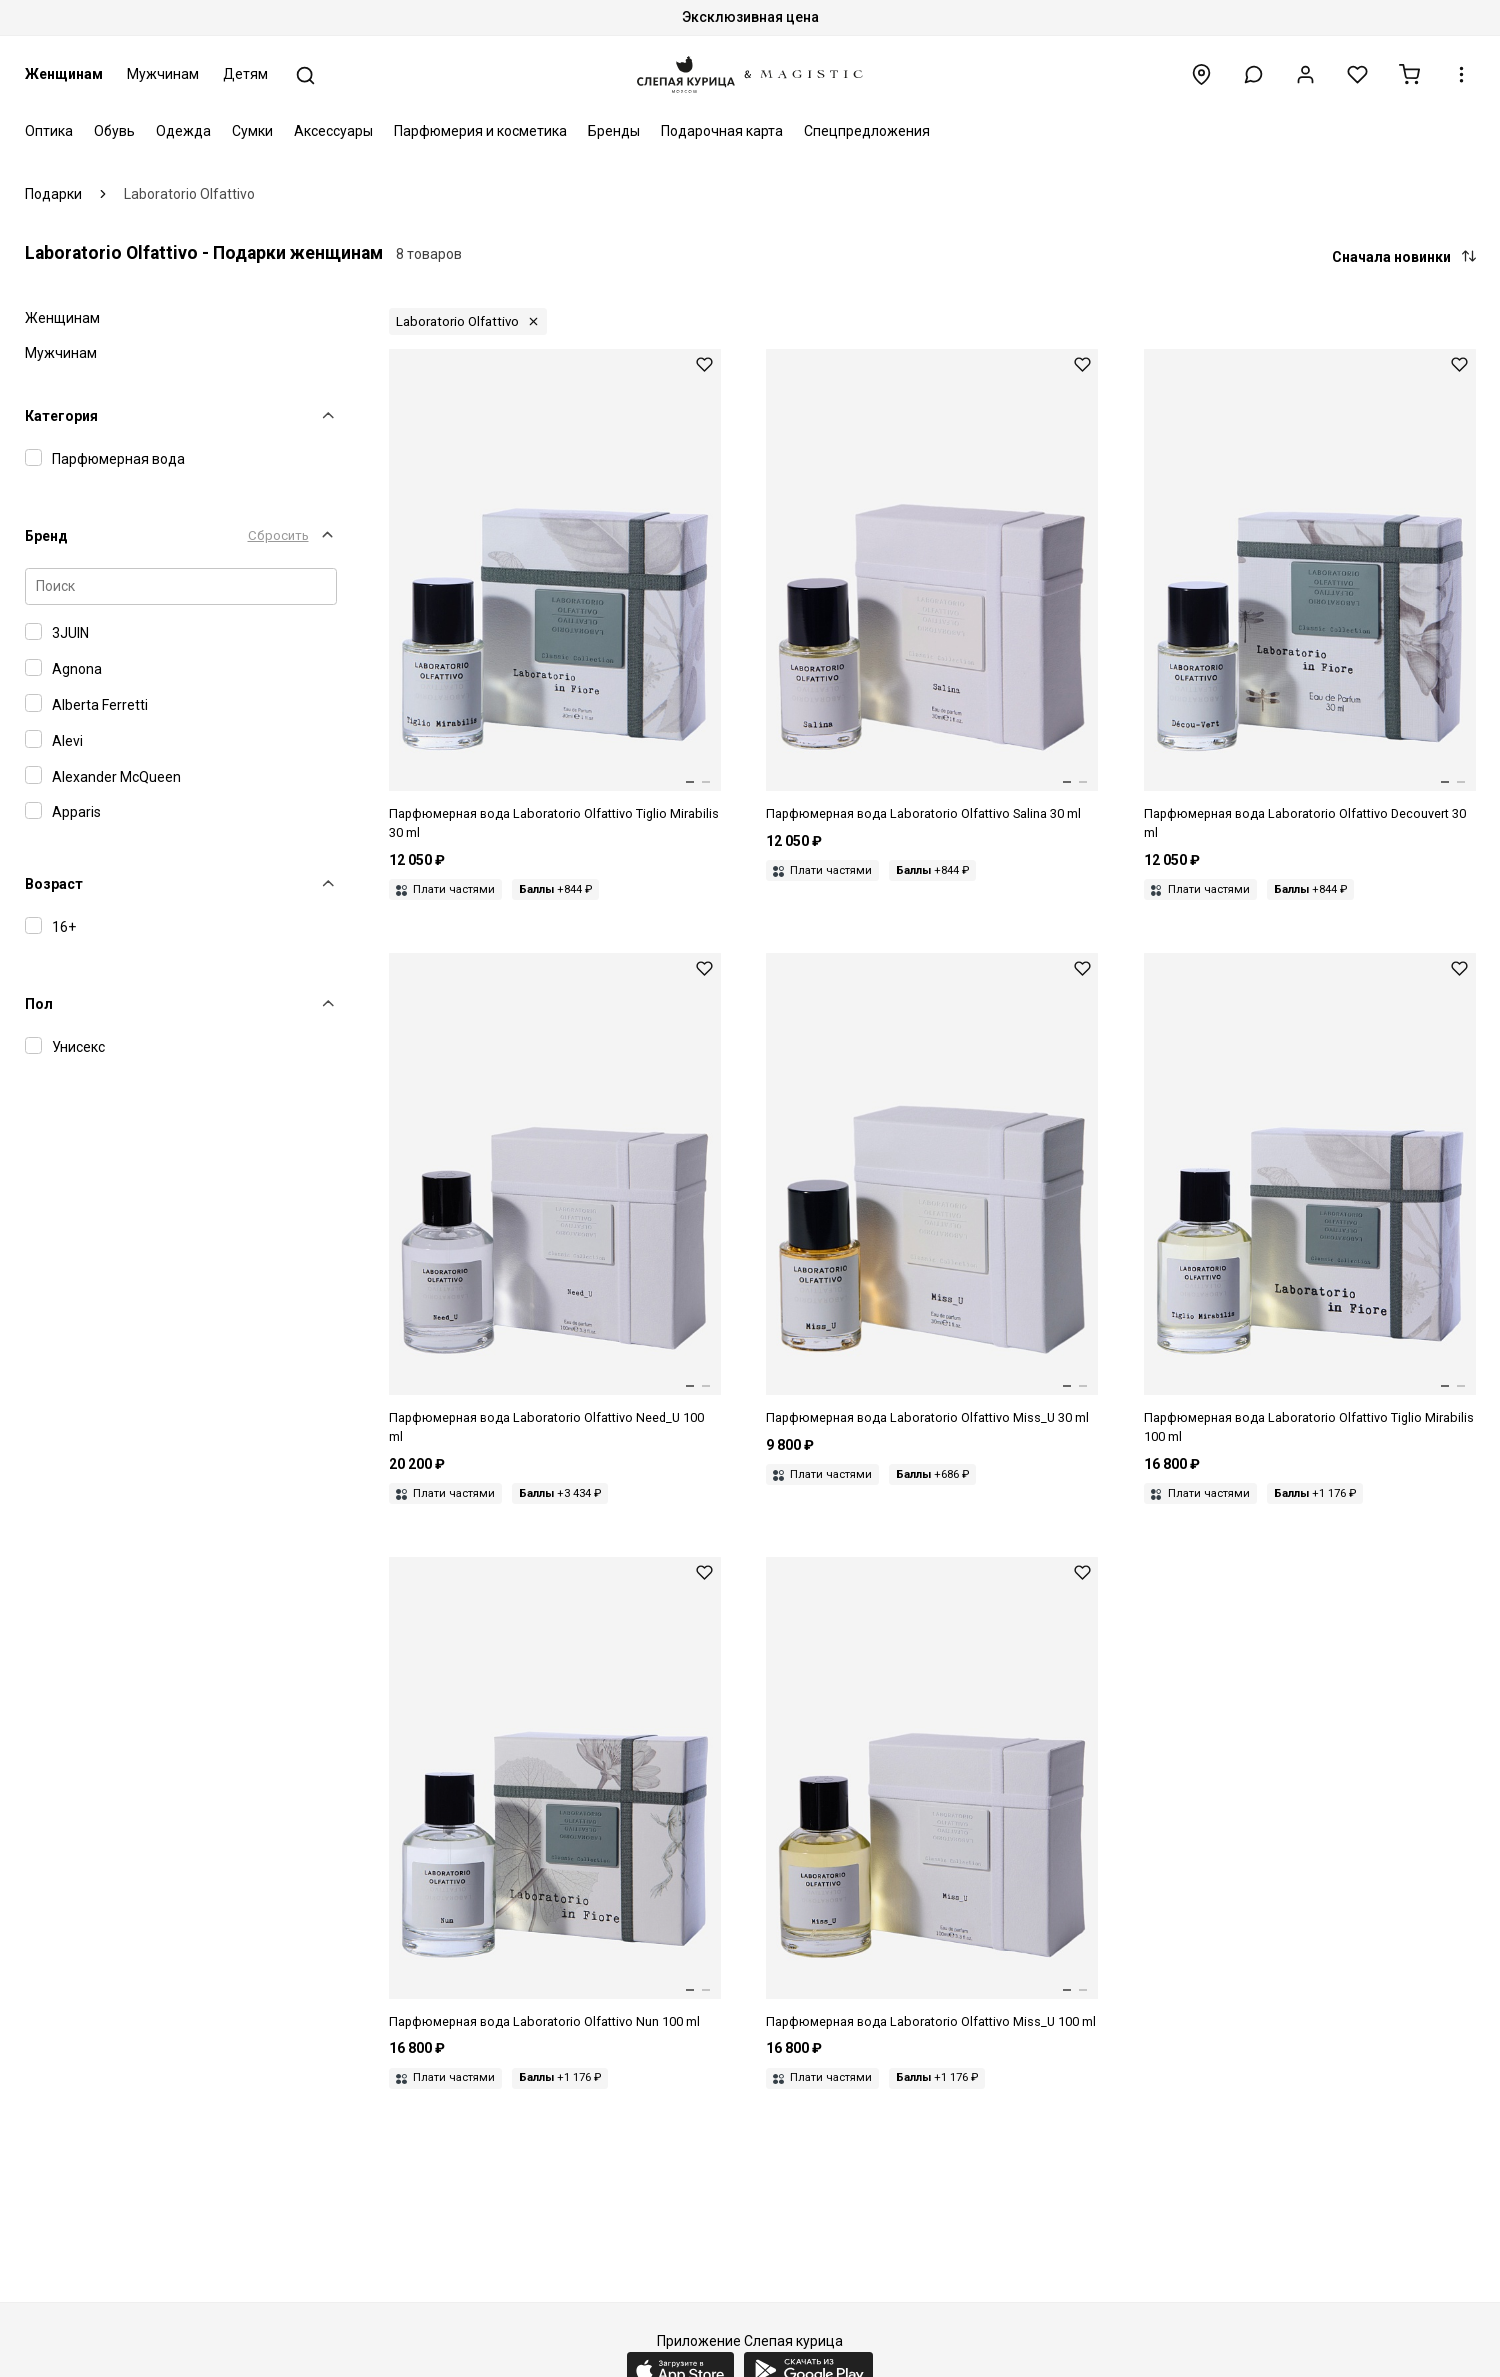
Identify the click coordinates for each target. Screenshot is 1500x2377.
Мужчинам (163, 74)
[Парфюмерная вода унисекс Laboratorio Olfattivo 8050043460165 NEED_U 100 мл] (555, 1200)
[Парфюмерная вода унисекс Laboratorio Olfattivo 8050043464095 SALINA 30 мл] (932, 586)
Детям (245, 74)
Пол (39, 1004)
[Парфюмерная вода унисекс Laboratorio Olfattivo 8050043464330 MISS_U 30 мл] (932, 1190)
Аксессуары (333, 131)
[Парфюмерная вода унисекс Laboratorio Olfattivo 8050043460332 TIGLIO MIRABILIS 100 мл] (1310, 1200)
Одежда (183, 131)
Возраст (54, 884)
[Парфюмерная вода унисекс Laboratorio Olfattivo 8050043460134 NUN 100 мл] (555, 1794)
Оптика (49, 131)
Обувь (114, 131)
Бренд (46, 536)
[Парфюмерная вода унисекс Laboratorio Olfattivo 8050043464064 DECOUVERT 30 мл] (1310, 596)
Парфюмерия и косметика (480, 131)
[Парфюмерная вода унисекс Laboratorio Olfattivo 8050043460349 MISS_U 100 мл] (932, 1794)
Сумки (252, 131)
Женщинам (64, 74)
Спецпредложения (867, 131)
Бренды (614, 131)
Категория (61, 416)
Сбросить (278, 535)
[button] (1253, 74)
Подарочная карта (722, 131)
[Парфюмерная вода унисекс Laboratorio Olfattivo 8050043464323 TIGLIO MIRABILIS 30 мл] (555, 596)
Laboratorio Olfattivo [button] (457, 321)
